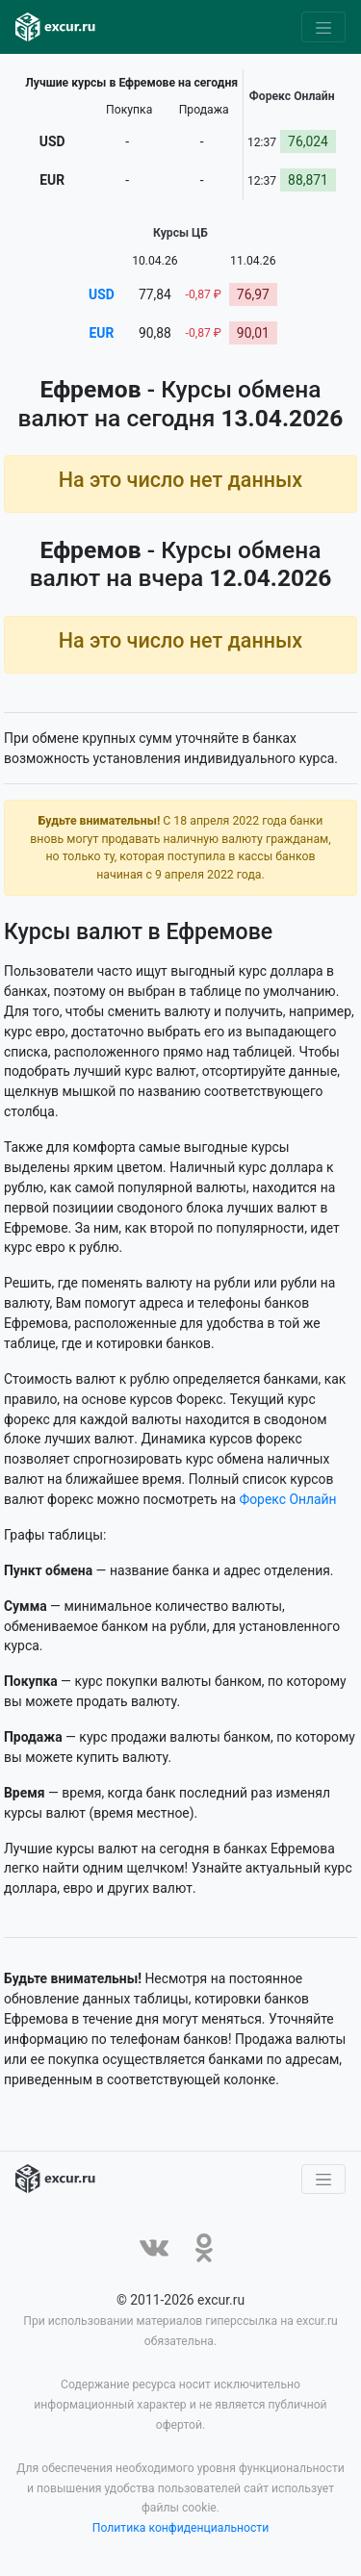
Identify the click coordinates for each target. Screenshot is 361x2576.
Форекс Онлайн (287, 1499)
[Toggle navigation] (323, 27)
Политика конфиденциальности (181, 2529)
